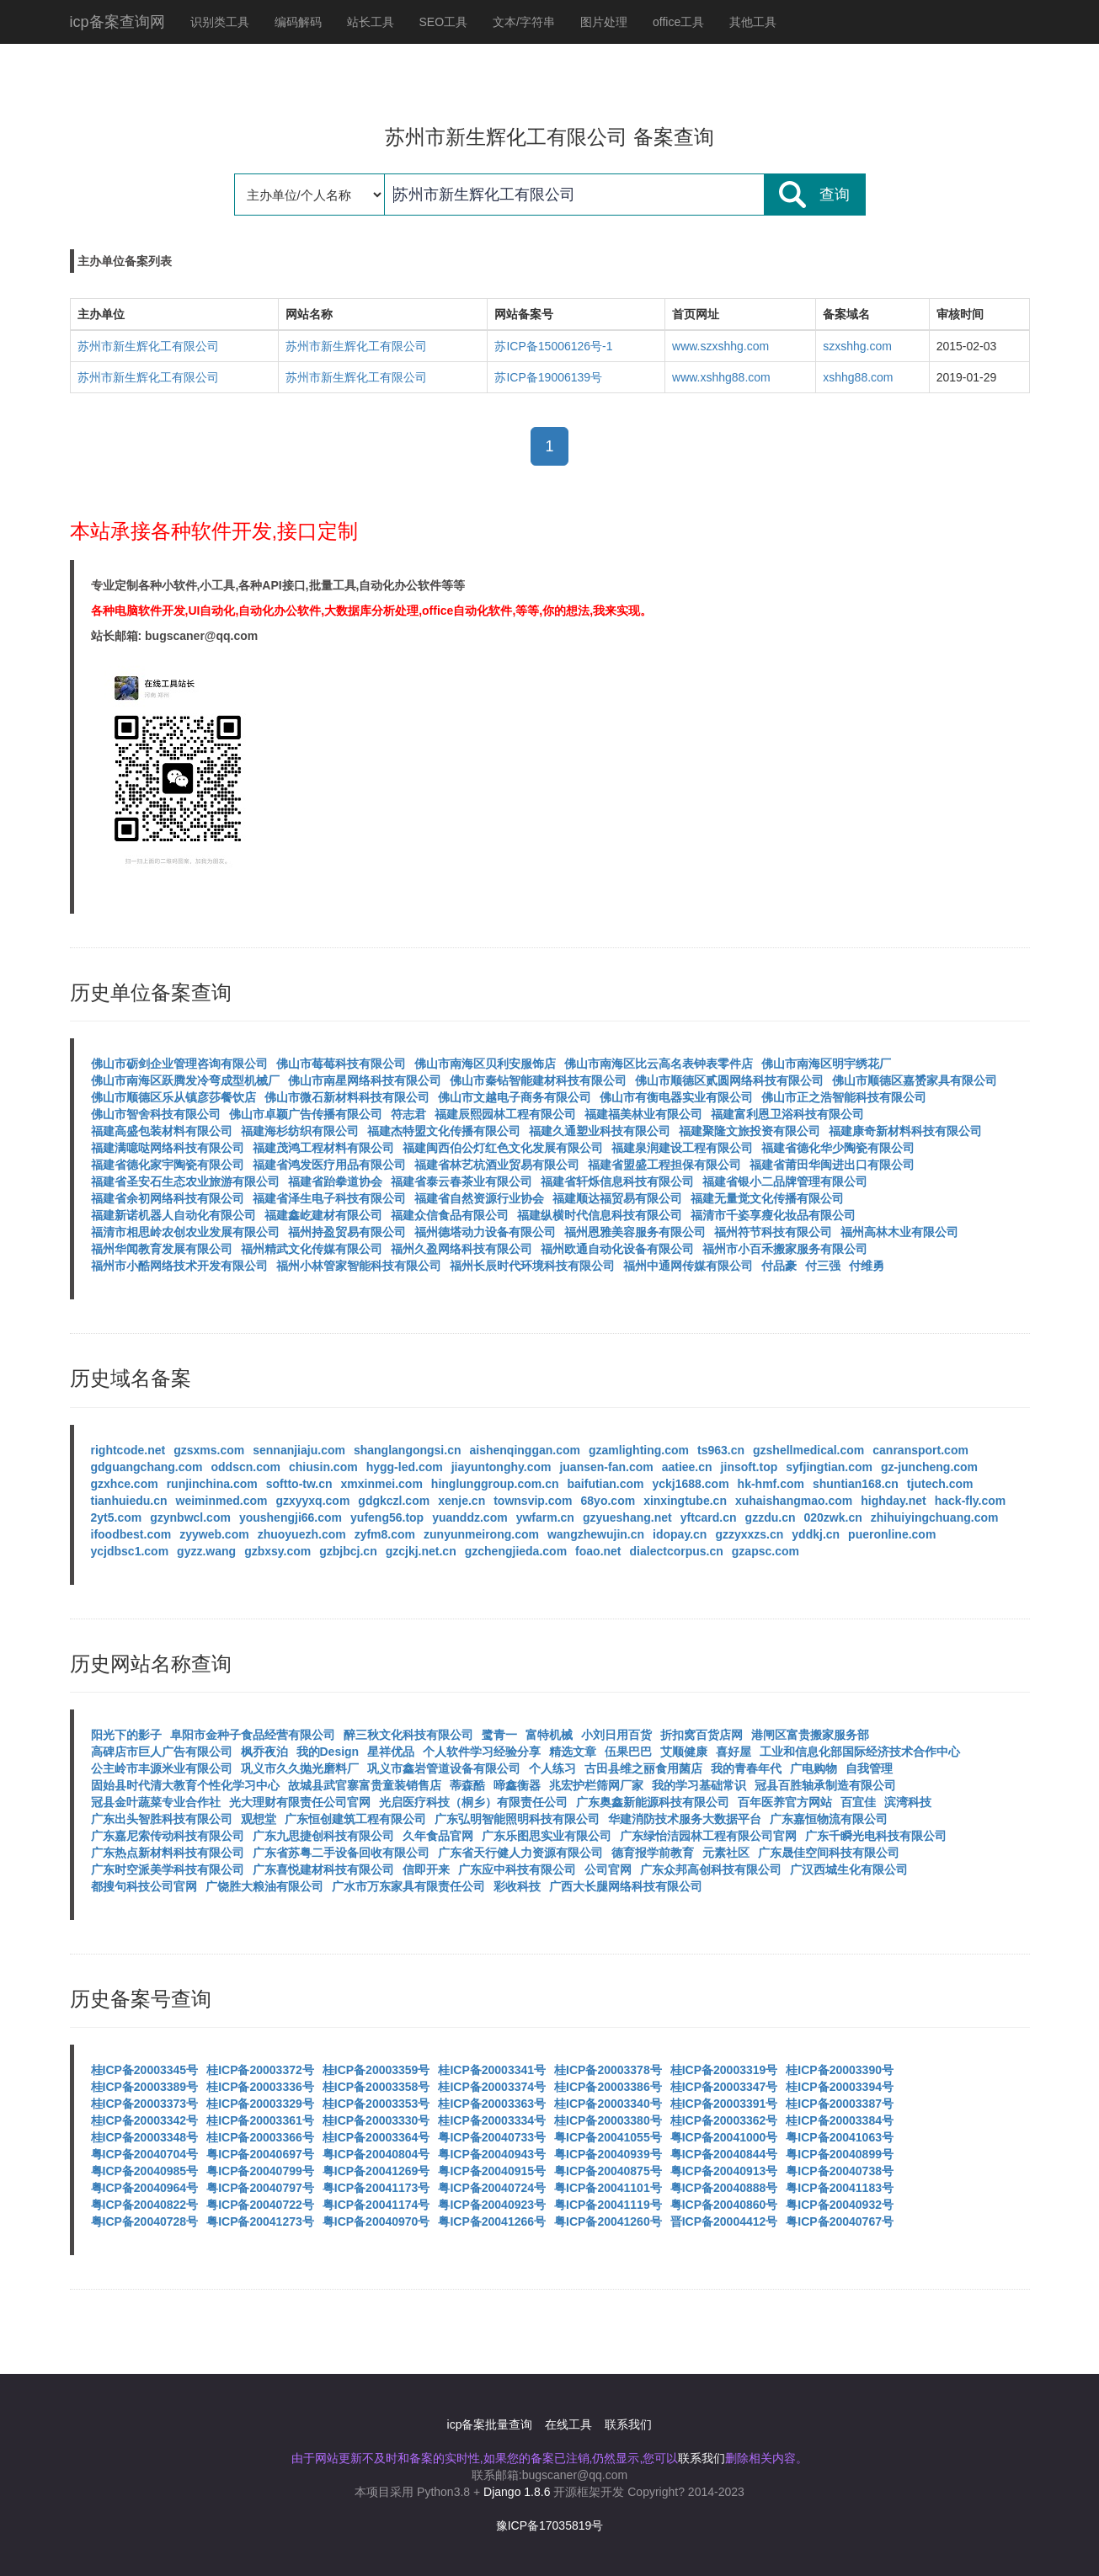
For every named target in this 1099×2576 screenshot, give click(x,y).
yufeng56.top (387, 1517)
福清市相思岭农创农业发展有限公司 (185, 1232)
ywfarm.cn (545, 1517)
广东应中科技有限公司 (517, 1869)
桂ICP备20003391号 (724, 2103)
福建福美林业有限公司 (643, 1114)
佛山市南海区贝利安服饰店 (485, 1063)
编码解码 (298, 22)
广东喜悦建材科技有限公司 (323, 1869)
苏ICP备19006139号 (548, 377)
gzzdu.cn (770, 1517)
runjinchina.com (212, 1484)
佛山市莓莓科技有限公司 (341, 1063)
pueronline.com (892, 1534)
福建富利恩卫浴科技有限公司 (787, 1114)
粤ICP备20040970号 (376, 2221)
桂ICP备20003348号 (145, 2137)
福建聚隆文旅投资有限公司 (749, 1131)
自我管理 (869, 1768)
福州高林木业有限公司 (899, 1232)
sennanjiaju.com (299, 1450)
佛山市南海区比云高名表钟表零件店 (658, 1063)
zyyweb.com (213, 1534)
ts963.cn (720, 1450)
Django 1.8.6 (516, 2492)
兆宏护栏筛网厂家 (596, 1785)
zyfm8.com (385, 1534)
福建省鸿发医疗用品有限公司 (329, 1164)
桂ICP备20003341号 (492, 2070)
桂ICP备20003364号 (376, 2137)
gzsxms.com (208, 1450)
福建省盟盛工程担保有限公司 (664, 1164)
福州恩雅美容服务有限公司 (635, 1232)
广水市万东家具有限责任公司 (408, 1886)
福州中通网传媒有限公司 (688, 1265)
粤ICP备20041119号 (608, 2204)
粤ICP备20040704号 (145, 2154)
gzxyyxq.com (312, 1500)
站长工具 (370, 22)
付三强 (822, 1265)
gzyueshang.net (627, 1517)
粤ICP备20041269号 (376, 2171)
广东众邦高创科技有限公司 (711, 1869)
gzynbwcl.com (190, 1517)
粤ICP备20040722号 (260, 2204)
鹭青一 (499, 1734)
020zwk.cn (833, 1517)
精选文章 (572, 1751)
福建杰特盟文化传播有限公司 (443, 1131)
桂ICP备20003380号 (608, 2120)
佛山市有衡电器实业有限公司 (676, 1097)
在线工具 (568, 2424)
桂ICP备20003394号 (840, 2086)
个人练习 (552, 1768)
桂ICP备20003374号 (492, 2086)
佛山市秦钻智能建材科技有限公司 (538, 1080)
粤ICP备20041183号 (840, 2188)
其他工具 (752, 22)
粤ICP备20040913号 (724, 2171)
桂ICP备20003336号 (260, 2086)
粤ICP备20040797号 (260, 2188)
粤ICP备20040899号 (840, 2154)
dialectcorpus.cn (676, 1551)
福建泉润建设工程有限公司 (682, 1148)
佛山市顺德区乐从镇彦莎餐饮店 (173, 1097)
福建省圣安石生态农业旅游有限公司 (185, 1181)
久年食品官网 (438, 1836)
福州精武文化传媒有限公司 (311, 1249)
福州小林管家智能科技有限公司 (358, 1265)
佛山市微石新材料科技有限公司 (346, 1097)
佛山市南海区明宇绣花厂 (826, 1063)
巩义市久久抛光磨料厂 (300, 1768)
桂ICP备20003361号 (260, 2120)
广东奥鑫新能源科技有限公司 (652, 1802)
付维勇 (866, 1265)
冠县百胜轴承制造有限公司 (825, 1785)
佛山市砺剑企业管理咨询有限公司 (179, 1063)
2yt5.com (116, 1517)
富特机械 (549, 1734)
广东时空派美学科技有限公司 (167, 1869)
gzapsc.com (765, 1551)
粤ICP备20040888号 (724, 2188)
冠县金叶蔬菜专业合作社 (156, 1802)
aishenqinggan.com (525, 1450)
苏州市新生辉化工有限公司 (148, 346)
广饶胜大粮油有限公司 (264, 1886)
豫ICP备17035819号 (550, 2525)
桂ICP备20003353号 (376, 2103)
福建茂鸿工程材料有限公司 (323, 1148)
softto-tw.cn (299, 1484)
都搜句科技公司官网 (144, 1886)
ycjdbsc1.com (130, 1551)
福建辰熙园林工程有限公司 (505, 1114)
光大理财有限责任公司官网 (300, 1802)
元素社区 (726, 1852)
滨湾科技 (907, 1802)
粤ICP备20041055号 (608, 2137)
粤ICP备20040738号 (840, 2171)
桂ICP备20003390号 (840, 2070)
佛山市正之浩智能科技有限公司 (843, 1097)
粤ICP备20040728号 (145, 2221)
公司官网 (608, 1869)
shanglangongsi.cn (407, 1450)
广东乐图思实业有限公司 (546, 1836)
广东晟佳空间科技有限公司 (828, 1852)
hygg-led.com (404, 1467)
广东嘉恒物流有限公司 (829, 1819)
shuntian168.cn (856, 1484)
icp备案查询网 (117, 21)
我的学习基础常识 (699, 1785)
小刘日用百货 (616, 1734)
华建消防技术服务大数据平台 (684, 1819)
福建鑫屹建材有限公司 (323, 1215)
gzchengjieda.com (516, 1551)
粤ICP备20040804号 (376, 2154)
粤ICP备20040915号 (492, 2171)
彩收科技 (517, 1886)
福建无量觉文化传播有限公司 (767, 1198)
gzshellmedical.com (808, 1450)
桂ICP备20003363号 (492, 2103)
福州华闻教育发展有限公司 (161, 1249)
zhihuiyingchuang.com (935, 1517)
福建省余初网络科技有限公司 (167, 1198)
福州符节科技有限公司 (773, 1232)
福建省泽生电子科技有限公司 (329, 1198)
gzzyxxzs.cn (749, 1534)
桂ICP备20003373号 (145, 2103)
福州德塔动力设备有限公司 (485, 1232)
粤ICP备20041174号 (376, 2204)
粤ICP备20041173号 (376, 2188)
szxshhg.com (857, 346)
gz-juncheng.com (929, 1467)
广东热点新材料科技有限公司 (167, 1852)
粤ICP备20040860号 (724, 2204)
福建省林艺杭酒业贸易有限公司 (496, 1164)
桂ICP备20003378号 (608, 2070)
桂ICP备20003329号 (260, 2103)
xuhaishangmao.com (793, 1500)
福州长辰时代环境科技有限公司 (532, 1265)
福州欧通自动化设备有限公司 (617, 1249)
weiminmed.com (222, 1500)
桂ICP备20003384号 (840, 2120)
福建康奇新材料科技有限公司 (905, 1131)
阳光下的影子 (126, 1734)
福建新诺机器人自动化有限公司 (173, 1215)
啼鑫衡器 (517, 1785)
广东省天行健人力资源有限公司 (520, 1852)
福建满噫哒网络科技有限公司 (167, 1148)
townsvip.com (532, 1500)
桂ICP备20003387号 (840, 2103)
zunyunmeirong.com (481, 1534)
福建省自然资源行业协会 (479, 1198)
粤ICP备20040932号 (840, 2204)
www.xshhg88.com (721, 377)
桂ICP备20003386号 (608, 2086)
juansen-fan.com (606, 1467)
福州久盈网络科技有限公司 (461, 1249)
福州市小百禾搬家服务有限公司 (784, 1249)
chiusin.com (323, 1467)
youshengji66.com (290, 1517)
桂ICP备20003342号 (145, 2120)
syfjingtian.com (829, 1467)
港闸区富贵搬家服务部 (810, 1734)
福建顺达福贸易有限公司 (617, 1198)
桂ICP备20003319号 (724, 2070)
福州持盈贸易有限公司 (347, 1232)
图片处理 (603, 22)
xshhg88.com (858, 377)
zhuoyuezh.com (302, 1534)
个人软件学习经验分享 (482, 1751)
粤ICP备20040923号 (492, 2204)
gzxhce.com (124, 1484)
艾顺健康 (683, 1751)
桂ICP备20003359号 (376, 2070)
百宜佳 (858, 1802)
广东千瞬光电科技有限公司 (876, 1836)
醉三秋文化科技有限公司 (408, 1734)
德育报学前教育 (652, 1852)
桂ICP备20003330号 (376, 2120)
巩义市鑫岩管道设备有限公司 (443, 1768)
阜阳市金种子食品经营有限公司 (252, 1734)
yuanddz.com (469, 1517)
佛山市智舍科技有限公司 (156, 1114)
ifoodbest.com (131, 1534)
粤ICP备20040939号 (608, 2154)
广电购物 (813, 1768)
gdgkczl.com (393, 1500)
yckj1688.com (691, 1484)
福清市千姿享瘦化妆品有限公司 (773, 1215)
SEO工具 (443, 22)
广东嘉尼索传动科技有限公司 (167, 1836)
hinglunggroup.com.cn (495, 1484)
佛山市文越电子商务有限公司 (514, 1097)
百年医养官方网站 (785, 1802)
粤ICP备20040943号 (492, 2154)
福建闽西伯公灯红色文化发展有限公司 (503, 1148)
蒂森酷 (467, 1785)
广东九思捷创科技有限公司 (323, 1836)
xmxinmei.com (382, 1484)
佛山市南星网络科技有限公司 (364, 1080)
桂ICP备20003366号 (260, 2137)
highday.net (893, 1500)
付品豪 (779, 1265)
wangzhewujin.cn (595, 1534)
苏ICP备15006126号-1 (553, 346)
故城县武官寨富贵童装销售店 (364, 1785)
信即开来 (426, 1869)
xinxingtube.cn (685, 1500)
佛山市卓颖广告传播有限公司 (305, 1114)
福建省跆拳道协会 (335, 1181)
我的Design (328, 1751)
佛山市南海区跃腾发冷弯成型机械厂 (185, 1080)
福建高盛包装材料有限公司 (161, 1131)
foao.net (598, 1551)
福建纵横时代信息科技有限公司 (599, 1215)
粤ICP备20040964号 (145, 2188)
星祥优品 (390, 1751)
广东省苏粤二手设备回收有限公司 (341, 1852)
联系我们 (628, 2424)
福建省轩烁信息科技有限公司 (617, 1181)
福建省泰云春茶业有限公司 (461, 1181)
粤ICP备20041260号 (608, 2221)
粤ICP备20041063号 (840, 2137)
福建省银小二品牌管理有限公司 (784, 1181)
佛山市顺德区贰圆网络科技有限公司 (729, 1080)
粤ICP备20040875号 (608, 2171)
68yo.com (608, 1500)
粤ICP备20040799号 (260, 2171)
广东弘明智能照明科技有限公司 (517, 1819)
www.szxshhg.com (720, 346)
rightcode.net (128, 1450)
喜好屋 (733, 1751)
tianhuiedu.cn (129, 1500)
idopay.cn (680, 1534)
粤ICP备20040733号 (492, 2137)
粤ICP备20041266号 (492, 2221)
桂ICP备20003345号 (145, 2070)
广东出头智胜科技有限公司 (161, 1819)
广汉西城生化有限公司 (849, 1869)
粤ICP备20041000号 (724, 2137)
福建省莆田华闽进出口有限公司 (832, 1164)
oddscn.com (245, 1467)
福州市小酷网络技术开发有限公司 (179, 1265)
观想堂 (258, 1819)
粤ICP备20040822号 (145, 2204)
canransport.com (920, 1450)
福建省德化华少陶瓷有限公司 (838, 1148)
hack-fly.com (970, 1500)
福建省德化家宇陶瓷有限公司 (167, 1164)
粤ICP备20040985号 (145, 2171)
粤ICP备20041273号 (260, 2221)
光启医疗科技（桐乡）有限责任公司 (473, 1802)
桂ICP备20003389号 (145, 2086)
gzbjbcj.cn (347, 1551)
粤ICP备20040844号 (724, 2154)
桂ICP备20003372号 (260, 2070)
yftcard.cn (708, 1517)
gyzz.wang (206, 1551)
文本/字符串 (524, 22)
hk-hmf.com (771, 1484)
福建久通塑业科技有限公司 (599, 1131)
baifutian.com (606, 1484)
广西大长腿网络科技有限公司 (625, 1886)
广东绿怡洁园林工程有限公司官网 (708, 1836)
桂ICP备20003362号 (724, 2120)
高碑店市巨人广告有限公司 (161, 1751)
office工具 (678, 22)
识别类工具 (219, 22)
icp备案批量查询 (490, 2424)
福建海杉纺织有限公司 (300, 1131)
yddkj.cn (816, 1534)
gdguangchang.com (147, 1467)
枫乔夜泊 (264, 1751)
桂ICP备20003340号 (608, 2103)
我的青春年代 (746, 1768)
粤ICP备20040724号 (492, 2188)
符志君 (408, 1114)
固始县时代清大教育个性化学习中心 (185, 1785)
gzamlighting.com (639, 1450)
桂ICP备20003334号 (492, 2120)
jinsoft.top (749, 1467)
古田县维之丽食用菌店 (643, 1768)
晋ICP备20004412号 (724, 2221)
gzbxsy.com (277, 1551)
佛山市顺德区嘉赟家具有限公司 (914, 1080)
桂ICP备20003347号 (724, 2086)
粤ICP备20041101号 (608, 2188)
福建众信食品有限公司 (450, 1215)
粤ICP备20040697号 (260, 2154)
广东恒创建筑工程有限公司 (355, 1819)
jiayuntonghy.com (501, 1467)
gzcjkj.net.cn (421, 1551)
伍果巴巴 (628, 1751)
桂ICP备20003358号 (376, 2086)
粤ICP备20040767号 (840, 2221)
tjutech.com (940, 1484)
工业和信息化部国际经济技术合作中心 (860, 1751)
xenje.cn (461, 1500)
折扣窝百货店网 (701, 1734)
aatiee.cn (687, 1467)
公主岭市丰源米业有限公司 (161, 1768)
